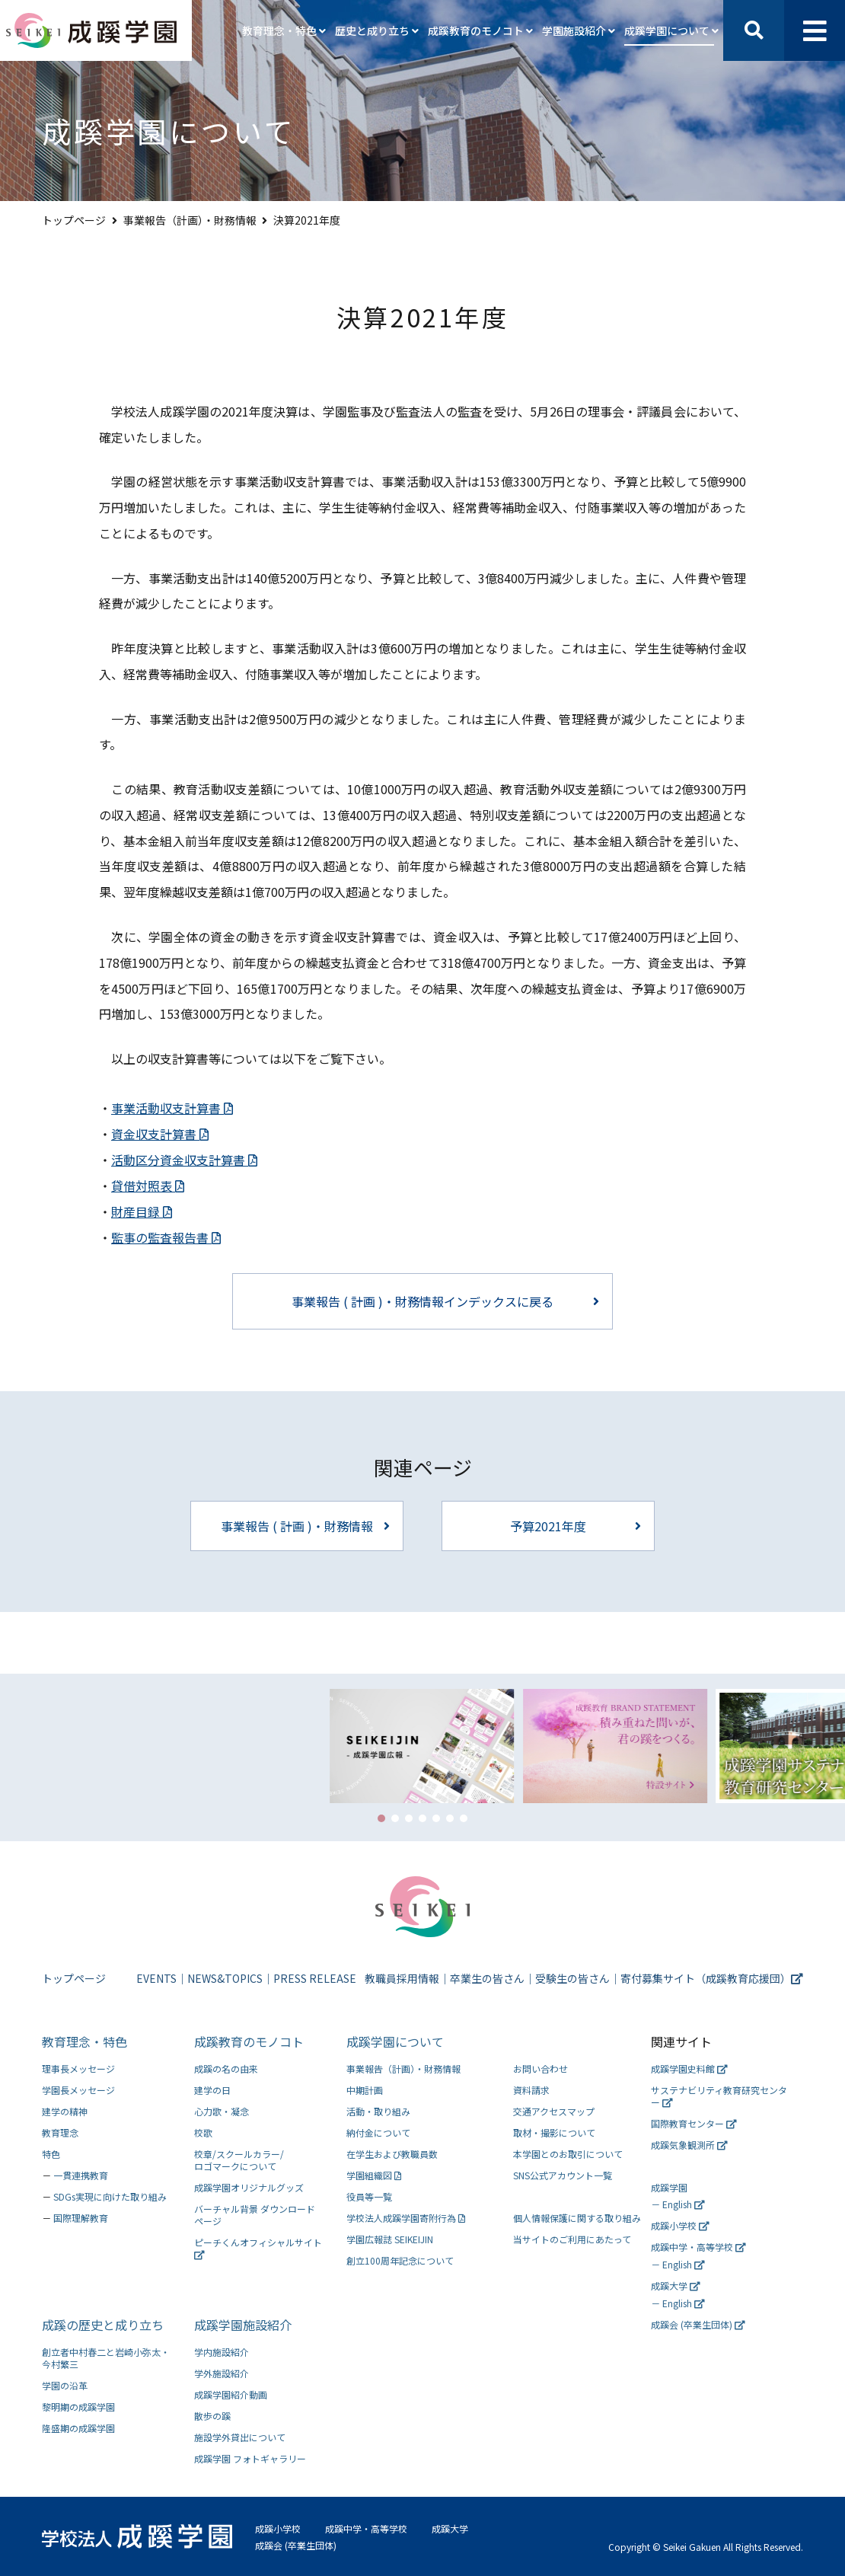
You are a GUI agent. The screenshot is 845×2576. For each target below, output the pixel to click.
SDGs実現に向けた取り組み (110, 2196)
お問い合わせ (540, 2068)
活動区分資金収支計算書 (184, 1160)
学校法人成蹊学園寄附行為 (405, 2217)
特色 (51, 2153)
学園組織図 (373, 2175)
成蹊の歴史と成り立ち (103, 2325)
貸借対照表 (147, 1185)
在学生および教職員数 (392, 2153)
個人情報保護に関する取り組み (577, 2217)
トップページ (74, 220)
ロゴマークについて (263, 2160)
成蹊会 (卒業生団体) (698, 2324)
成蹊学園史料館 (689, 2068)
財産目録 (141, 1211)
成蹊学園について (395, 2041)
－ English (678, 2204)
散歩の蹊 (212, 2415)
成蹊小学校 (680, 2225)
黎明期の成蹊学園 (78, 2406)
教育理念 (60, 2132)
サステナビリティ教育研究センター (719, 2095)
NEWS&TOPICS (225, 1978)
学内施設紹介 (221, 2351)
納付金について (378, 2132)
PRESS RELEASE (314, 1978)
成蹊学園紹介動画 (230, 2394)
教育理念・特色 (84, 2041)
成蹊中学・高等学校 (698, 2246)
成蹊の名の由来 (226, 2068)
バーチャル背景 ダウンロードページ (254, 2214)
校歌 (203, 2132)
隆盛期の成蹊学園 (78, 2427)
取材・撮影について (554, 2132)
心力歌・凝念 (221, 2111)
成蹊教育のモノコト (249, 2041)
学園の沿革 (65, 2385)
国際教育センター (694, 2123)
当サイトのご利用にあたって (572, 2239)
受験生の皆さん (572, 1978)
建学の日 (212, 2089)
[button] (381, 1818)
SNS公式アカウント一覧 (562, 2175)
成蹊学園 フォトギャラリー (250, 2458)
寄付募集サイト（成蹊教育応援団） (711, 1978)
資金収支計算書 (160, 1134)
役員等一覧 (369, 2196)
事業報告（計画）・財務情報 (190, 220)
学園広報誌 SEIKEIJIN (389, 2239)
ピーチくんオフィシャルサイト (258, 2248)
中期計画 (364, 2089)
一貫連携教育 (80, 2175)
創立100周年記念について (400, 2260)
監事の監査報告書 (166, 1237)
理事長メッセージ (78, 2068)
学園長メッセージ (78, 2089)
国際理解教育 (80, 2217)
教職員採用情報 (402, 1978)
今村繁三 (111, 2358)
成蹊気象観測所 (689, 2144)
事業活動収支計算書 (172, 1108)
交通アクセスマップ (554, 2111)
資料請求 (531, 2089)
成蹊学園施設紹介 (243, 2325)
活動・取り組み (378, 2111)
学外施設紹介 (221, 2373)
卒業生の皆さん (487, 1978)
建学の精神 (65, 2111)
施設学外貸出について (239, 2437)
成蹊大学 (675, 2285)
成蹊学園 (669, 2187)
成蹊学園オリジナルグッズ (249, 2187)
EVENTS (156, 1978)
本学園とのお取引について (568, 2153)
